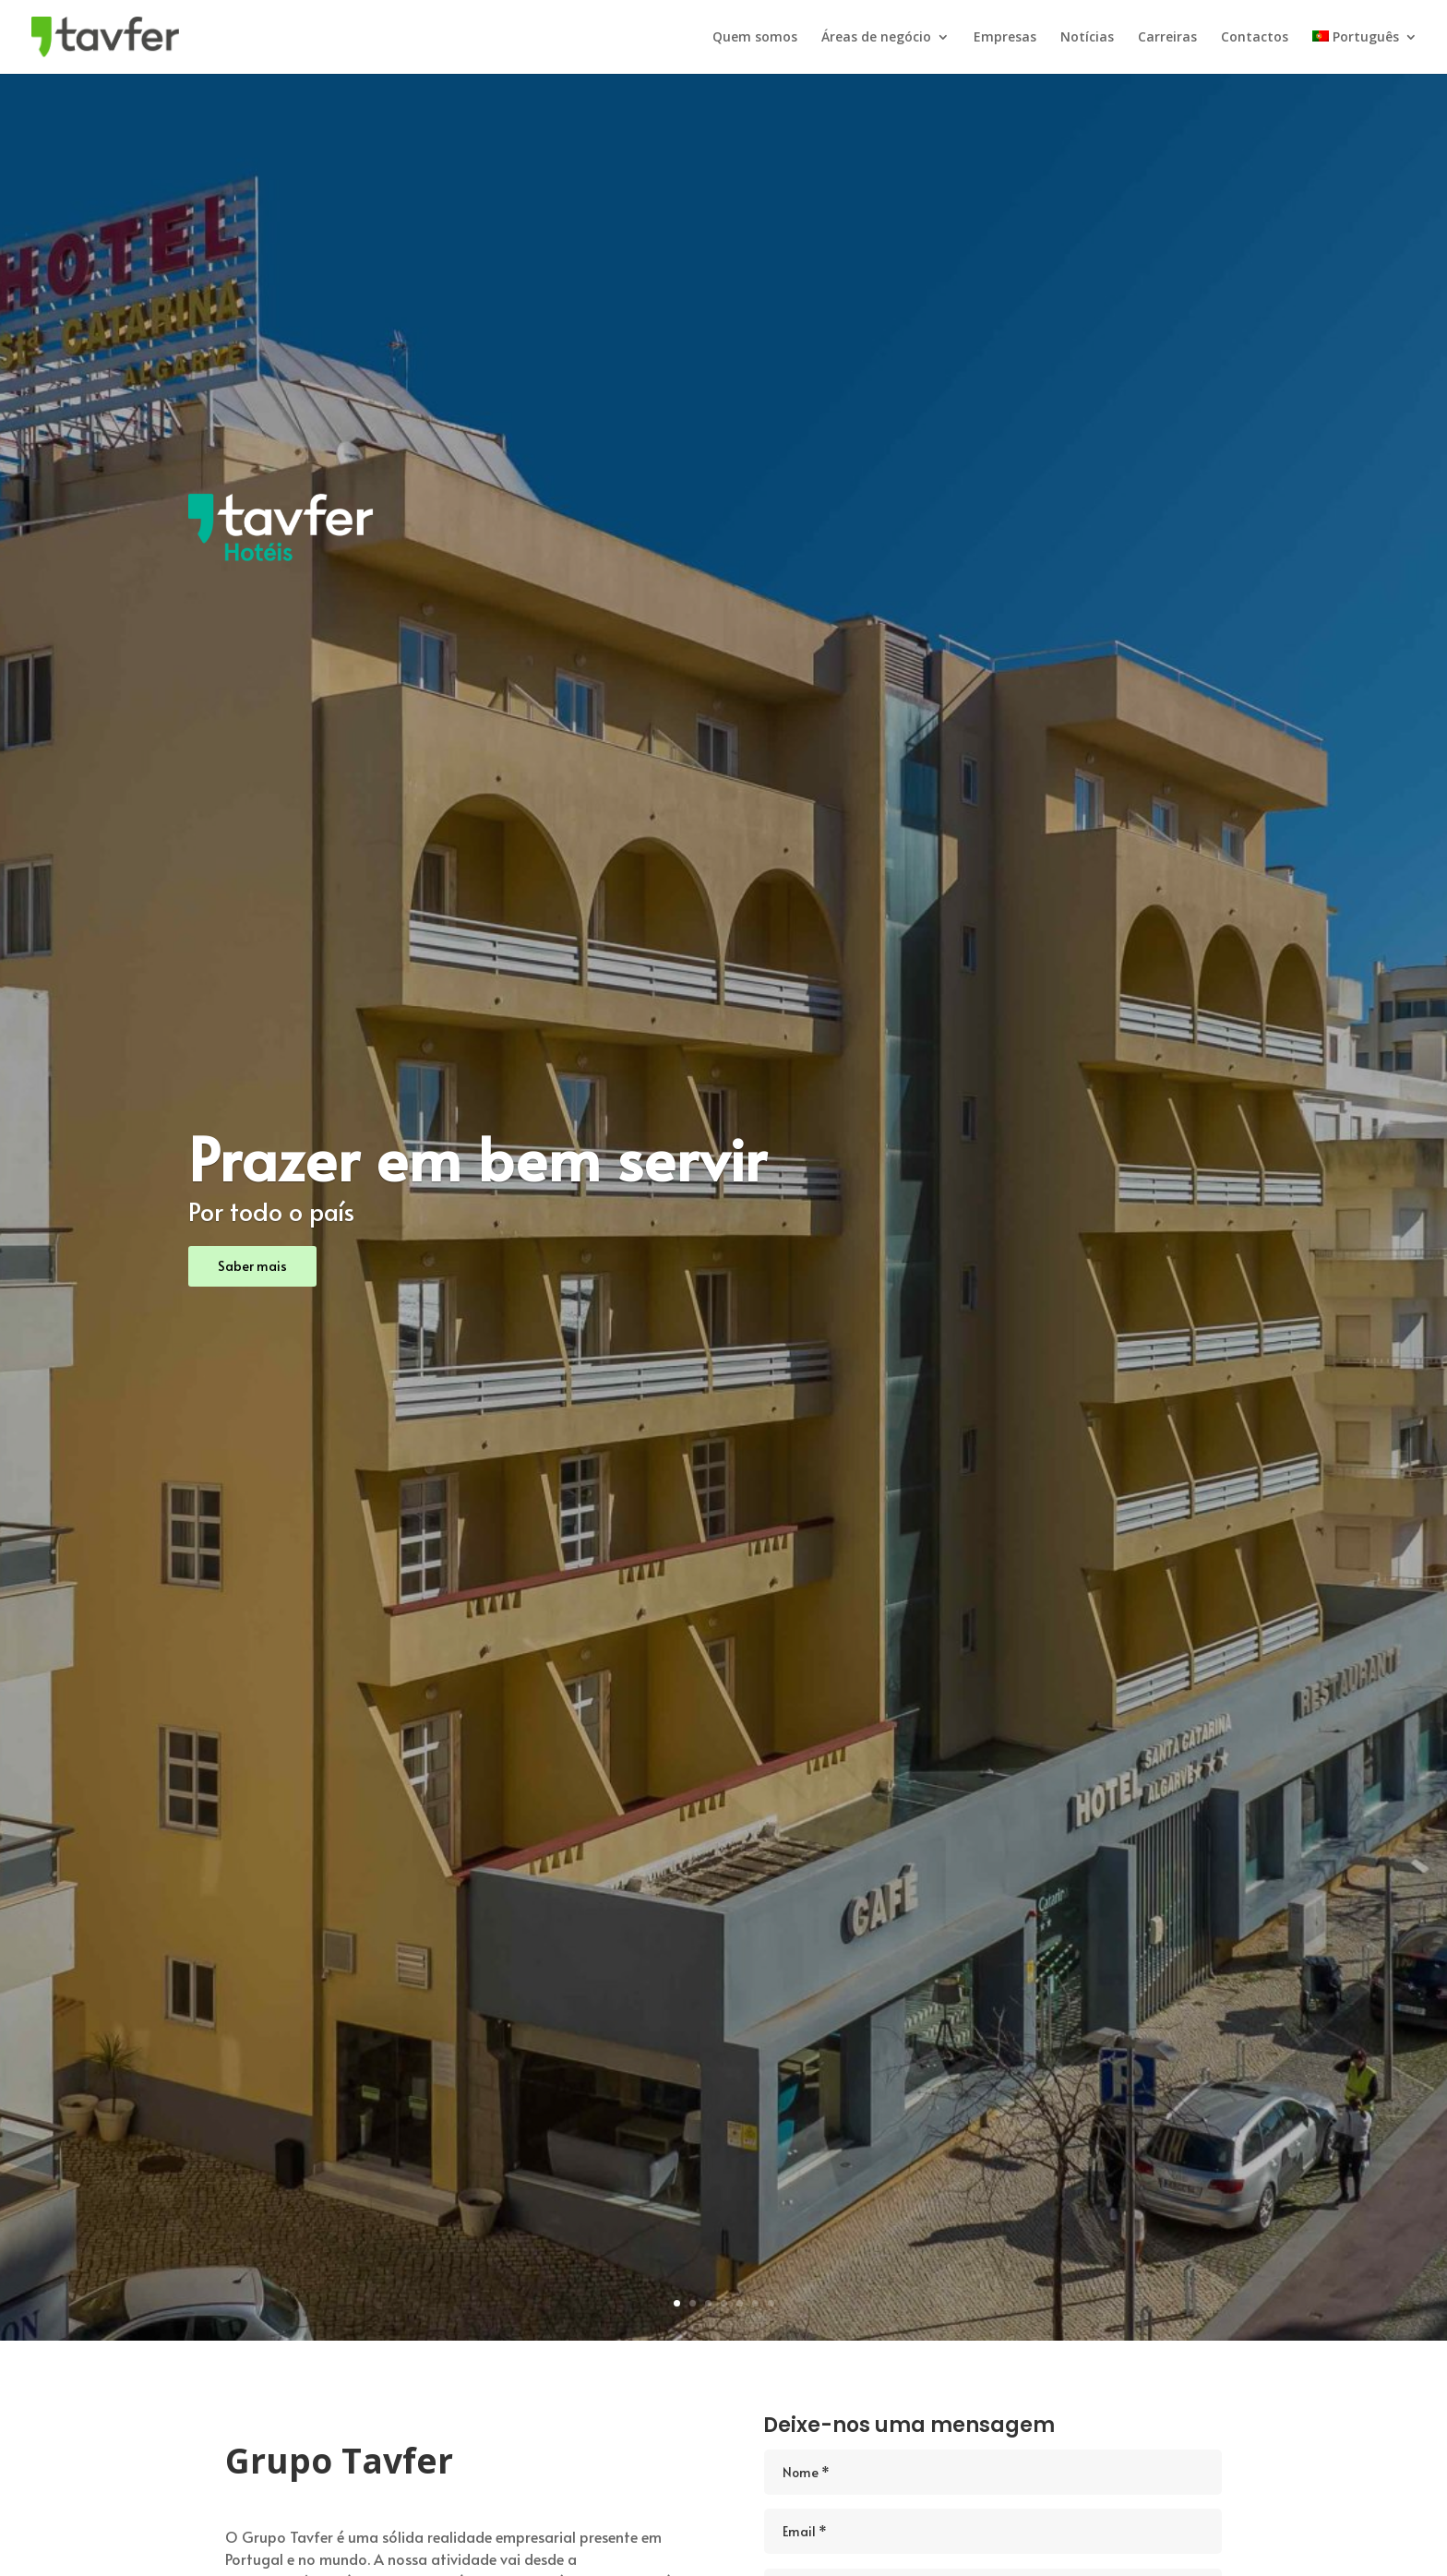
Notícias (1087, 37)
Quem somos (754, 37)
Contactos (1254, 37)
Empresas (1005, 37)
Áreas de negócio (876, 37)
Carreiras (1167, 37)
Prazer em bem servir (477, 1157)
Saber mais (252, 1266)
